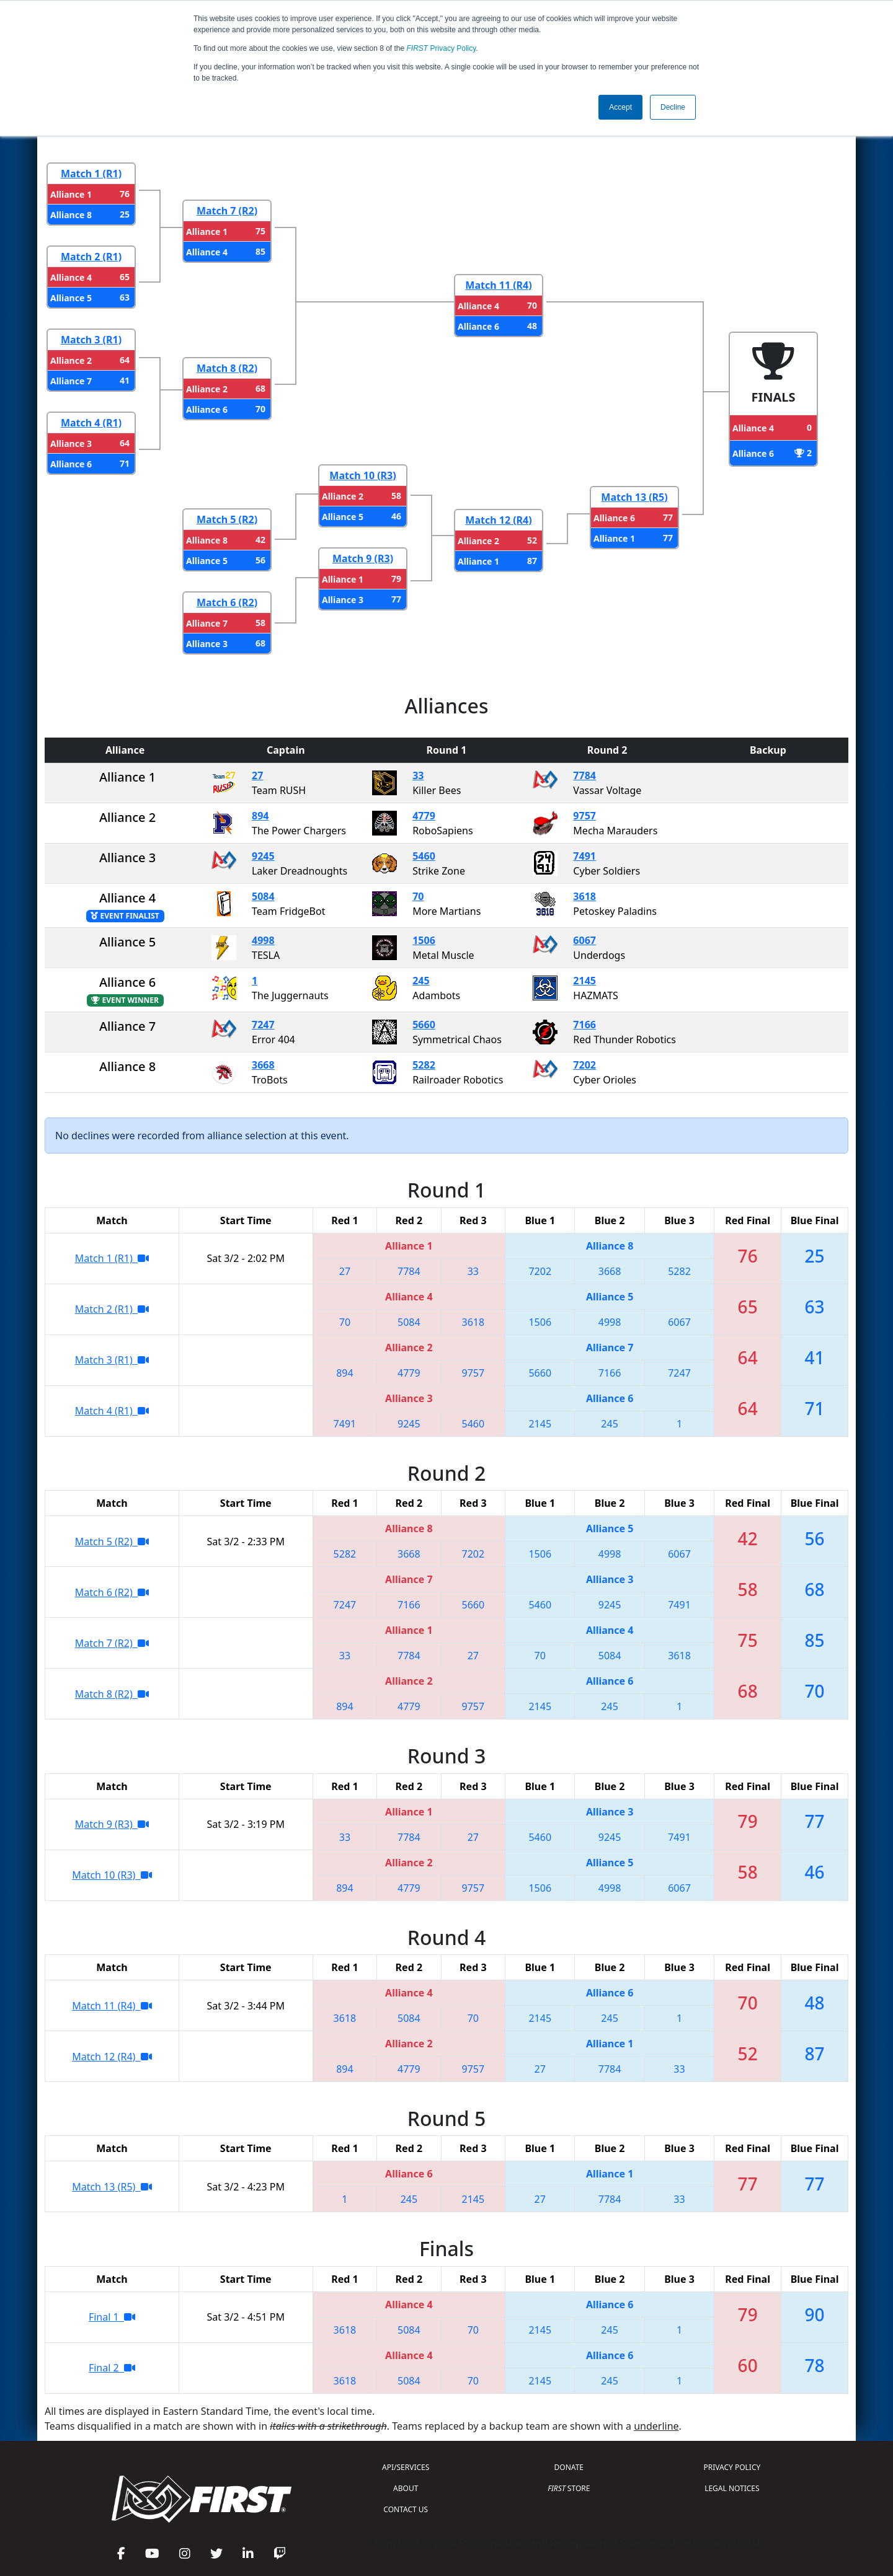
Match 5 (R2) (227, 519)
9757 (584, 816)
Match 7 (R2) (227, 211)
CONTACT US (405, 2509)
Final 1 (112, 2317)
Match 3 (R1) (91, 339)
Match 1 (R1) (91, 173)
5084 (263, 896)
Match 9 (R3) (362, 558)
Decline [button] (672, 107)
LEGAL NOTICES (732, 2488)
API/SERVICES (405, 2467)
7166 (584, 1024)
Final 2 (112, 2368)
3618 (584, 896)
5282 (423, 1065)
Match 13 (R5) (634, 497)
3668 (263, 1065)
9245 (263, 856)
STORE (569, 2488)
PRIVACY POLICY (731, 2467)
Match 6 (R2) (227, 602)
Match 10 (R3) (362, 475)
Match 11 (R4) (498, 285)
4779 (423, 816)
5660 (423, 1024)
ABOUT (405, 2488)
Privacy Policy (441, 48)
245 (420, 980)
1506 (423, 940)
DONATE (569, 2467)
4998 (263, 940)
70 (418, 896)
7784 (584, 775)
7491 (584, 856)
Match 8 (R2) (227, 368)
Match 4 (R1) (91, 423)
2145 (584, 980)
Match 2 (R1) (91, 256)
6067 (584, 940)
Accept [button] (620, 107)
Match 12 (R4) (498, 520)
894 (260, 816)
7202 (584, 1065)
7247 (263, 1024)
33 (418, 775)
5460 (423, 856)
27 (257, 775)
